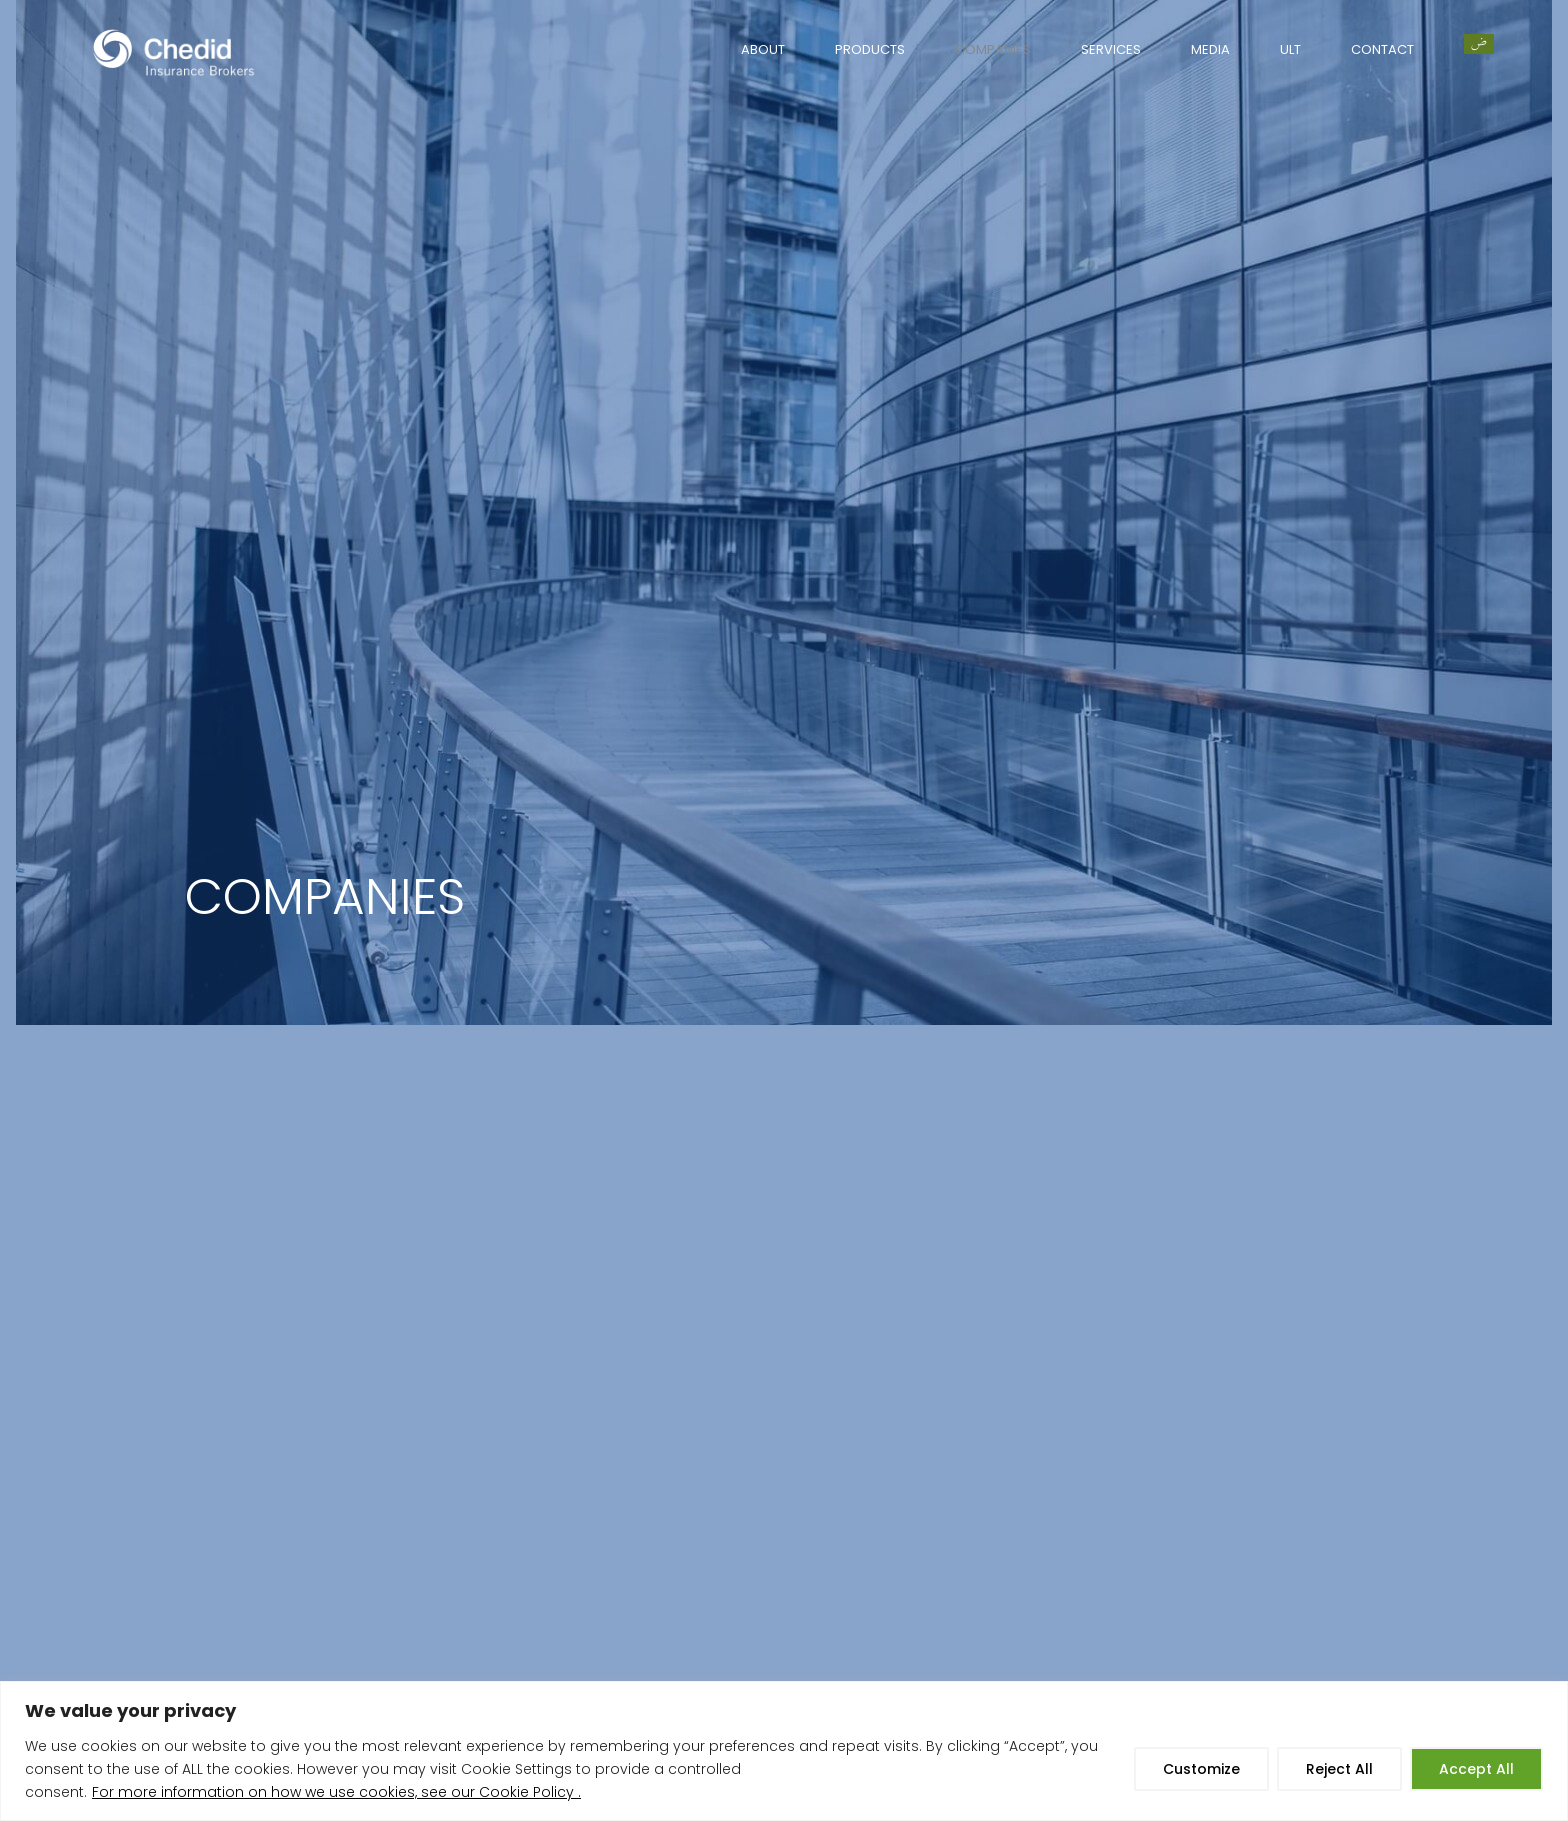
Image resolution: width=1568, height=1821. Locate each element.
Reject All (1339, 1769)
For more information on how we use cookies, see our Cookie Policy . (336, 1792)
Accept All (1476, 1769)
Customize (1201, 1769)
